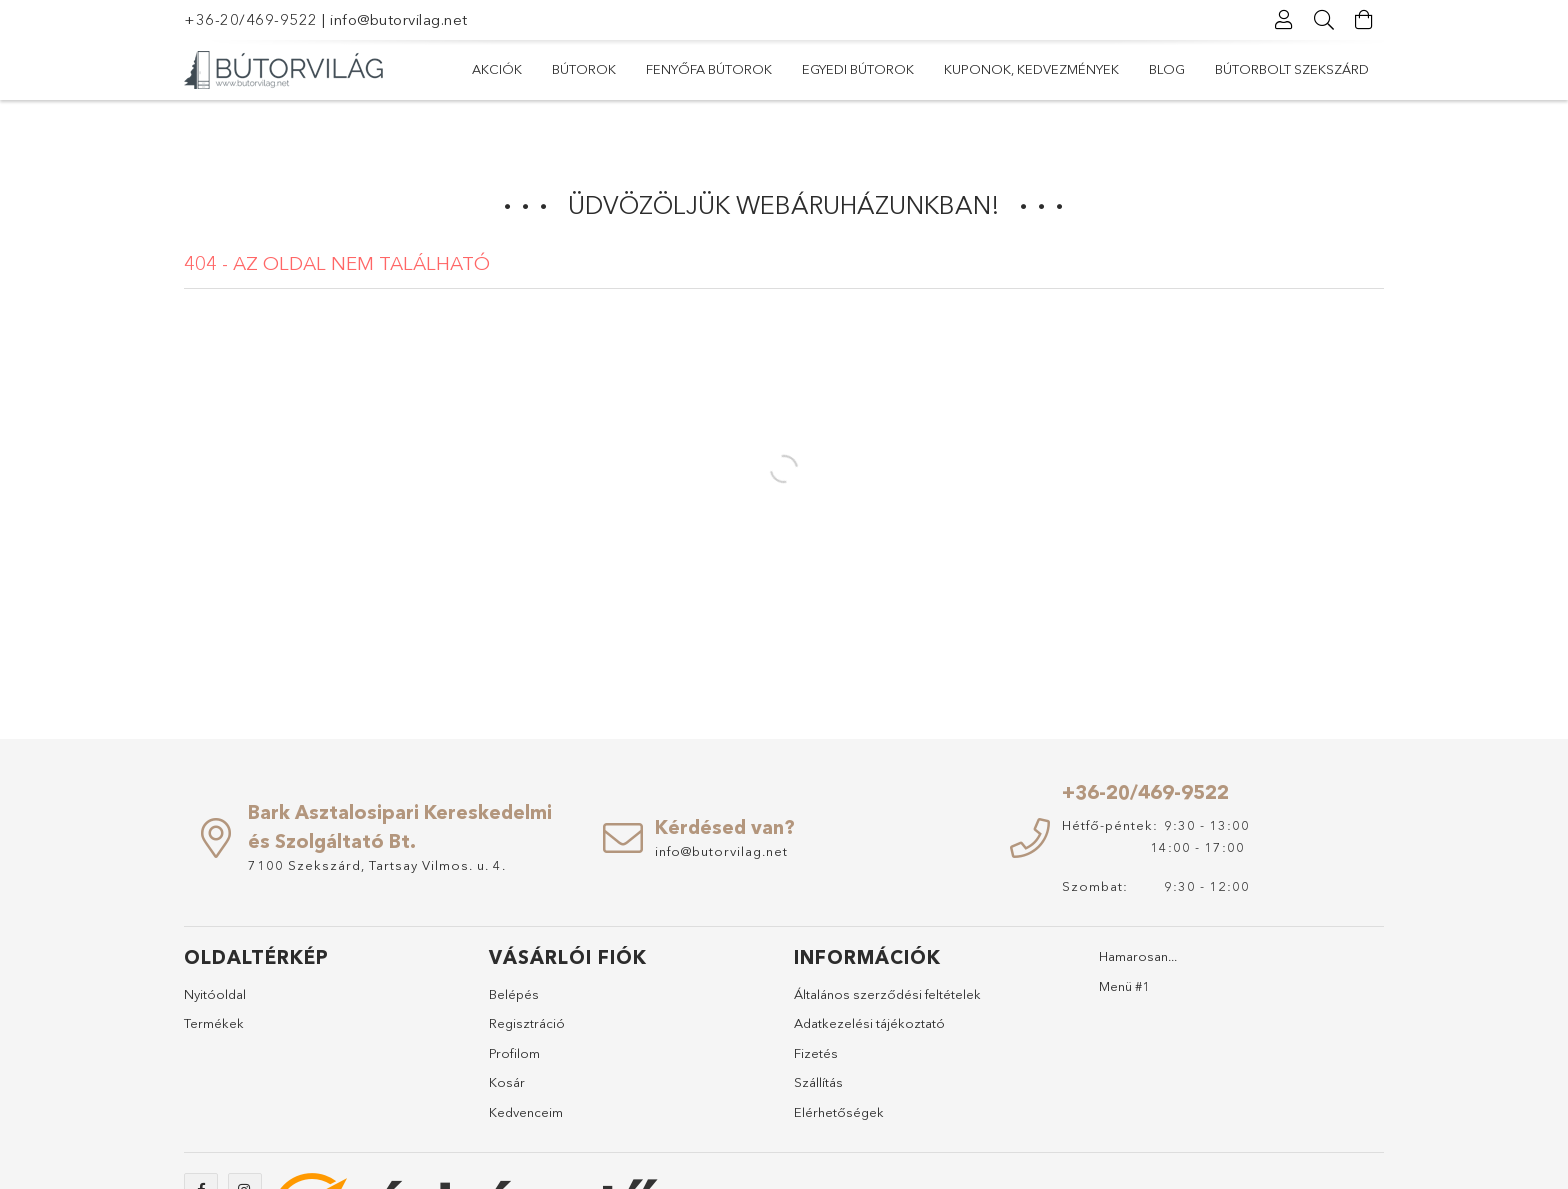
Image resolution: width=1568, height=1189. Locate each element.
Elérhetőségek (839, 1112)
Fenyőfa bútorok (709, 69)
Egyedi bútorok (858, 69)
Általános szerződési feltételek (887, 994)
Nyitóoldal (215, 994)
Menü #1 (1124, 986)
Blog (1167, 69)
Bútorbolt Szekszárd (1292, 69)
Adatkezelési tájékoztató (869, 1023)
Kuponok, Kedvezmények (1031, 69)
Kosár (507, 1082)
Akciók (497, 69)
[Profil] (1284, 20)
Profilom (514, 1053)
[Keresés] (1324, 20)
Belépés (514, 994)
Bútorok (584, 69)
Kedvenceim (526, 1112)
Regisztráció (527, 1023)
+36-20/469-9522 (251, 19)
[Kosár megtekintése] (1364, 20)
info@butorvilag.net (399, 19)
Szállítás (818, 1082)
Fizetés (816, 1053)
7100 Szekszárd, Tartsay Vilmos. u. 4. (377, 865)
